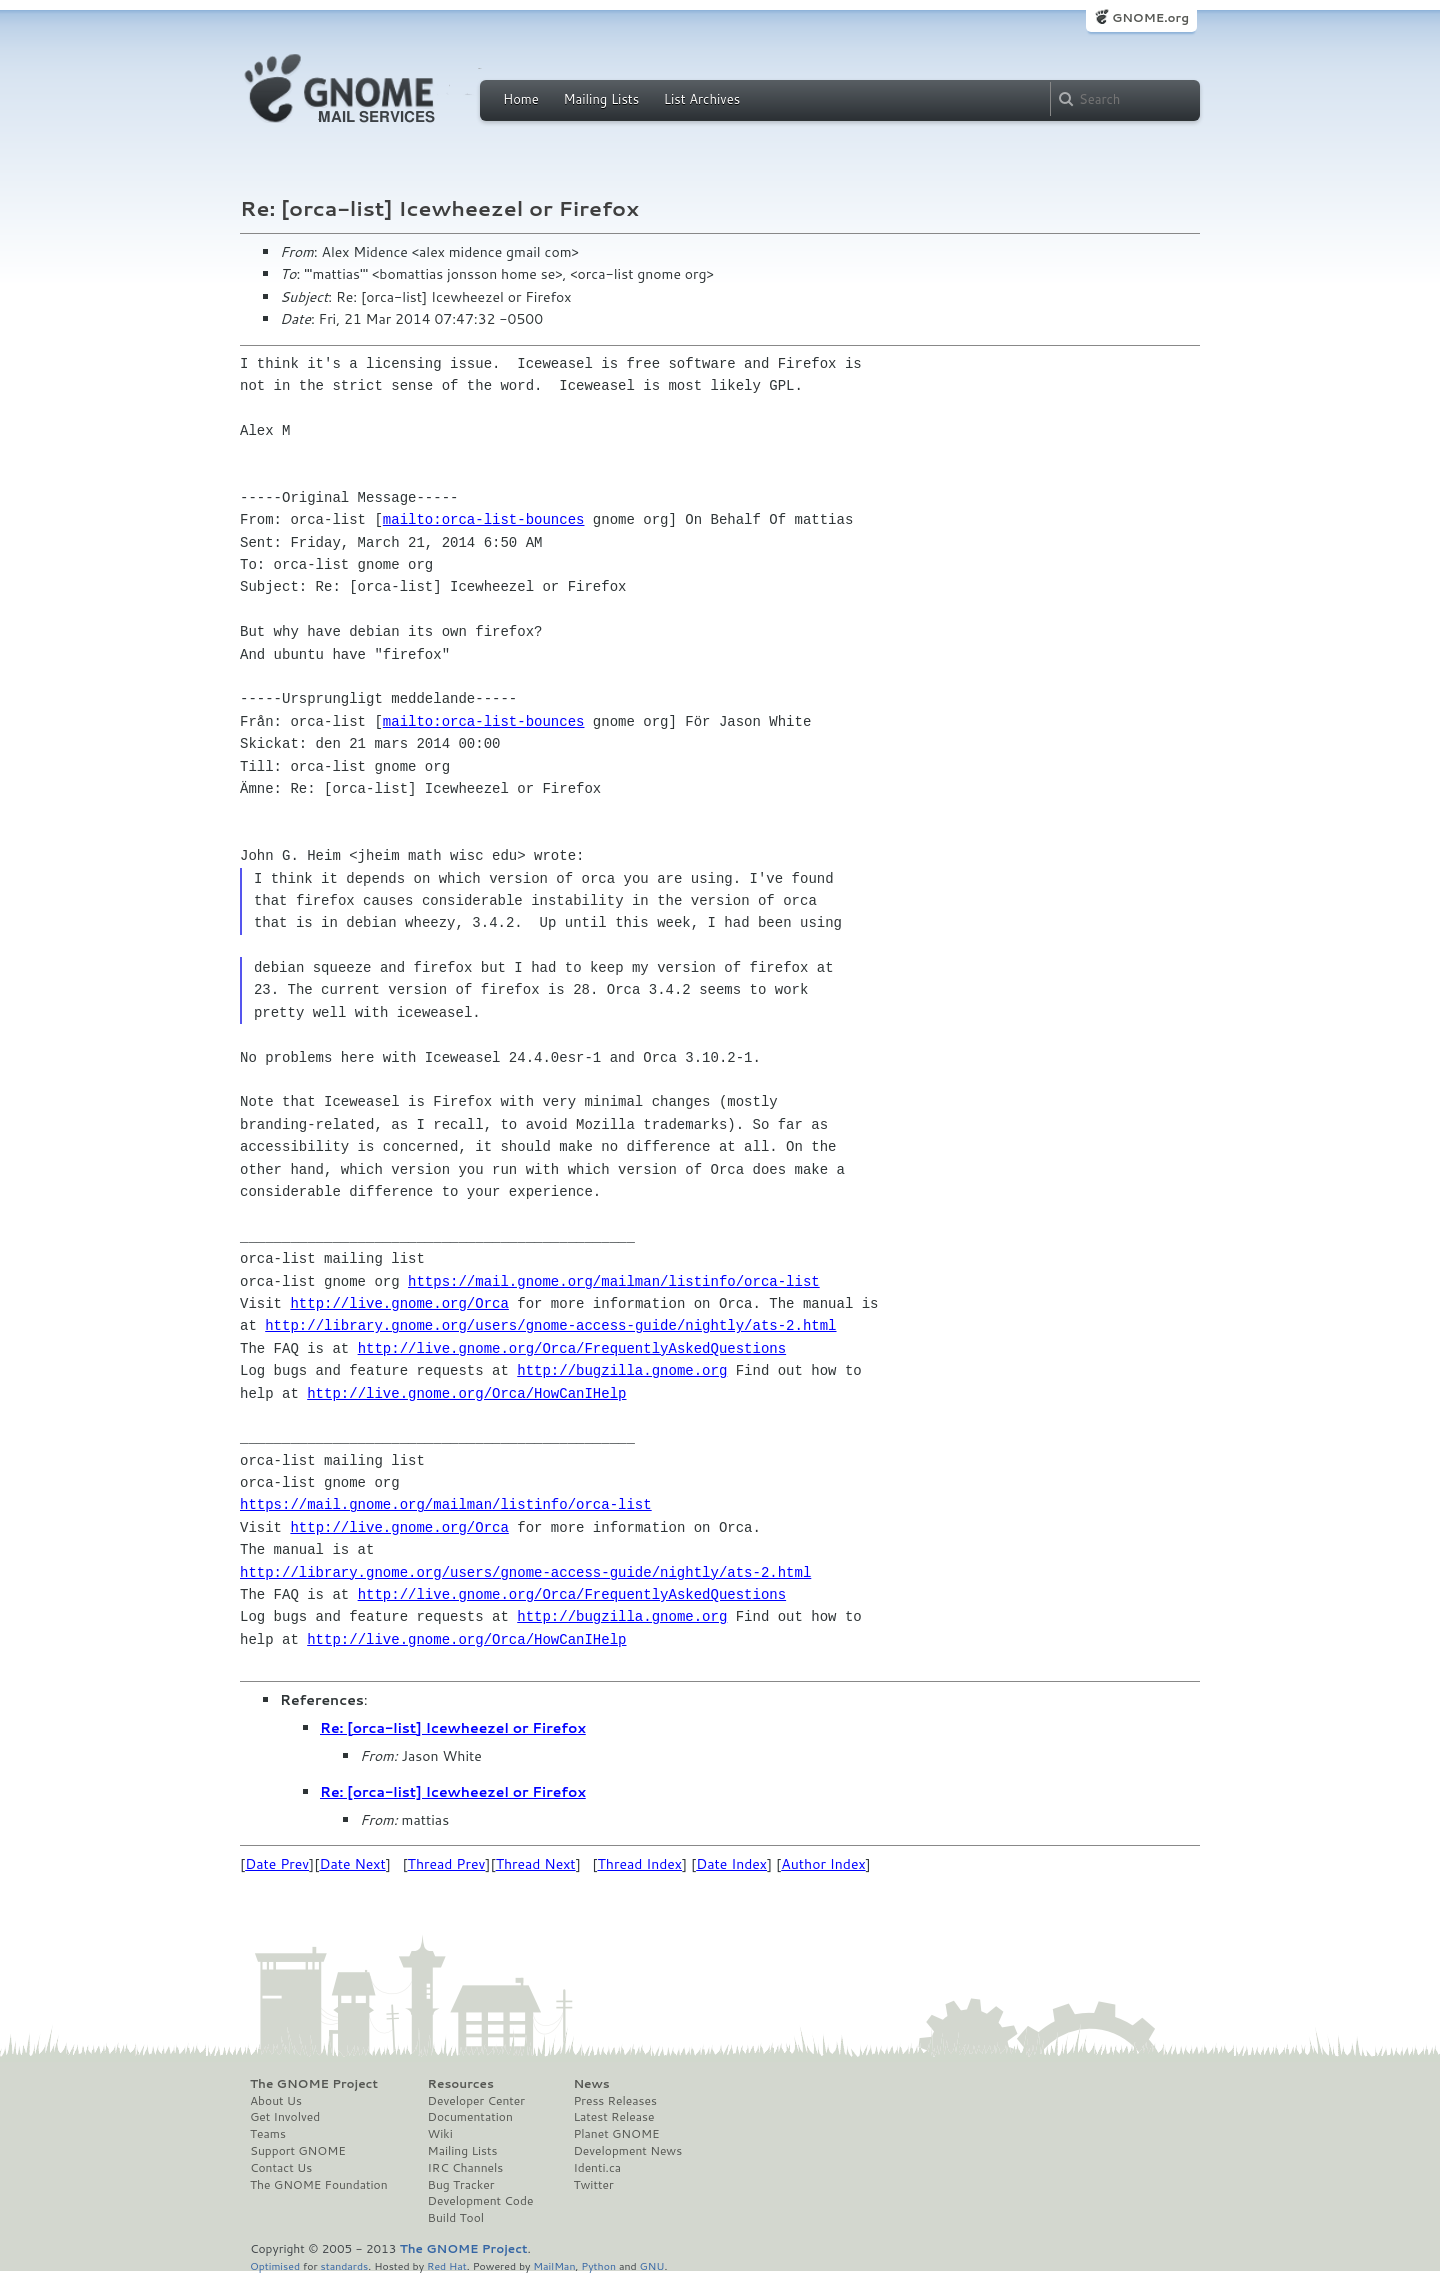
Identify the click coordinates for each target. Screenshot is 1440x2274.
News (591, 2084)
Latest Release (613, 2117)
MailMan (554, 2265)
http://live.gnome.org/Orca (399, 1303)
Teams (268, 2134)
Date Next (352, 1864)
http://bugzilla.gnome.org (622, 1370)
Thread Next (536, 1864)
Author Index (823, 1864)
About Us (276, 2101)
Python (598, 2265)
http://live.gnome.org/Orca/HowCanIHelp (466, 1393)
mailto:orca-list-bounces (484, 519)
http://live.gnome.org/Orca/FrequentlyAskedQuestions (572, 1348)
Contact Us (281, 2168)
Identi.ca (597, 2168)
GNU (652, 2265)
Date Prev (277, 1864)
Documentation (470, 2117)
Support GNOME (298, 2151)
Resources (461, 2084)
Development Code (481, 2201)
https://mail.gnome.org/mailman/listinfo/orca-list (614, 1281)
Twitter (593, 2185)
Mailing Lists (601, 99)
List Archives (702, 99)
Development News (627, 2151)
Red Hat (447, 2265)
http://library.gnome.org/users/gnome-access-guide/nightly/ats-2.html (550, 1325)
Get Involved (285, 2117)
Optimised (275, 2265)
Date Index (731, 1864)
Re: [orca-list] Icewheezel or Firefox (453, 1728)
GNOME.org (1150, 17)
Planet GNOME (616, 2134)
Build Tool (456, 2218)
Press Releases (614, 2101)
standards (344, 2265)
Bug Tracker (461, 2185)
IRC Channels (466, 2168)
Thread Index (640, 1864)
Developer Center (476, 2101)
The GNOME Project (314, 2084)
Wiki (440, 2134)
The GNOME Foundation (319, 2185)
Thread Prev (447, 1864)
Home (521, 99)
